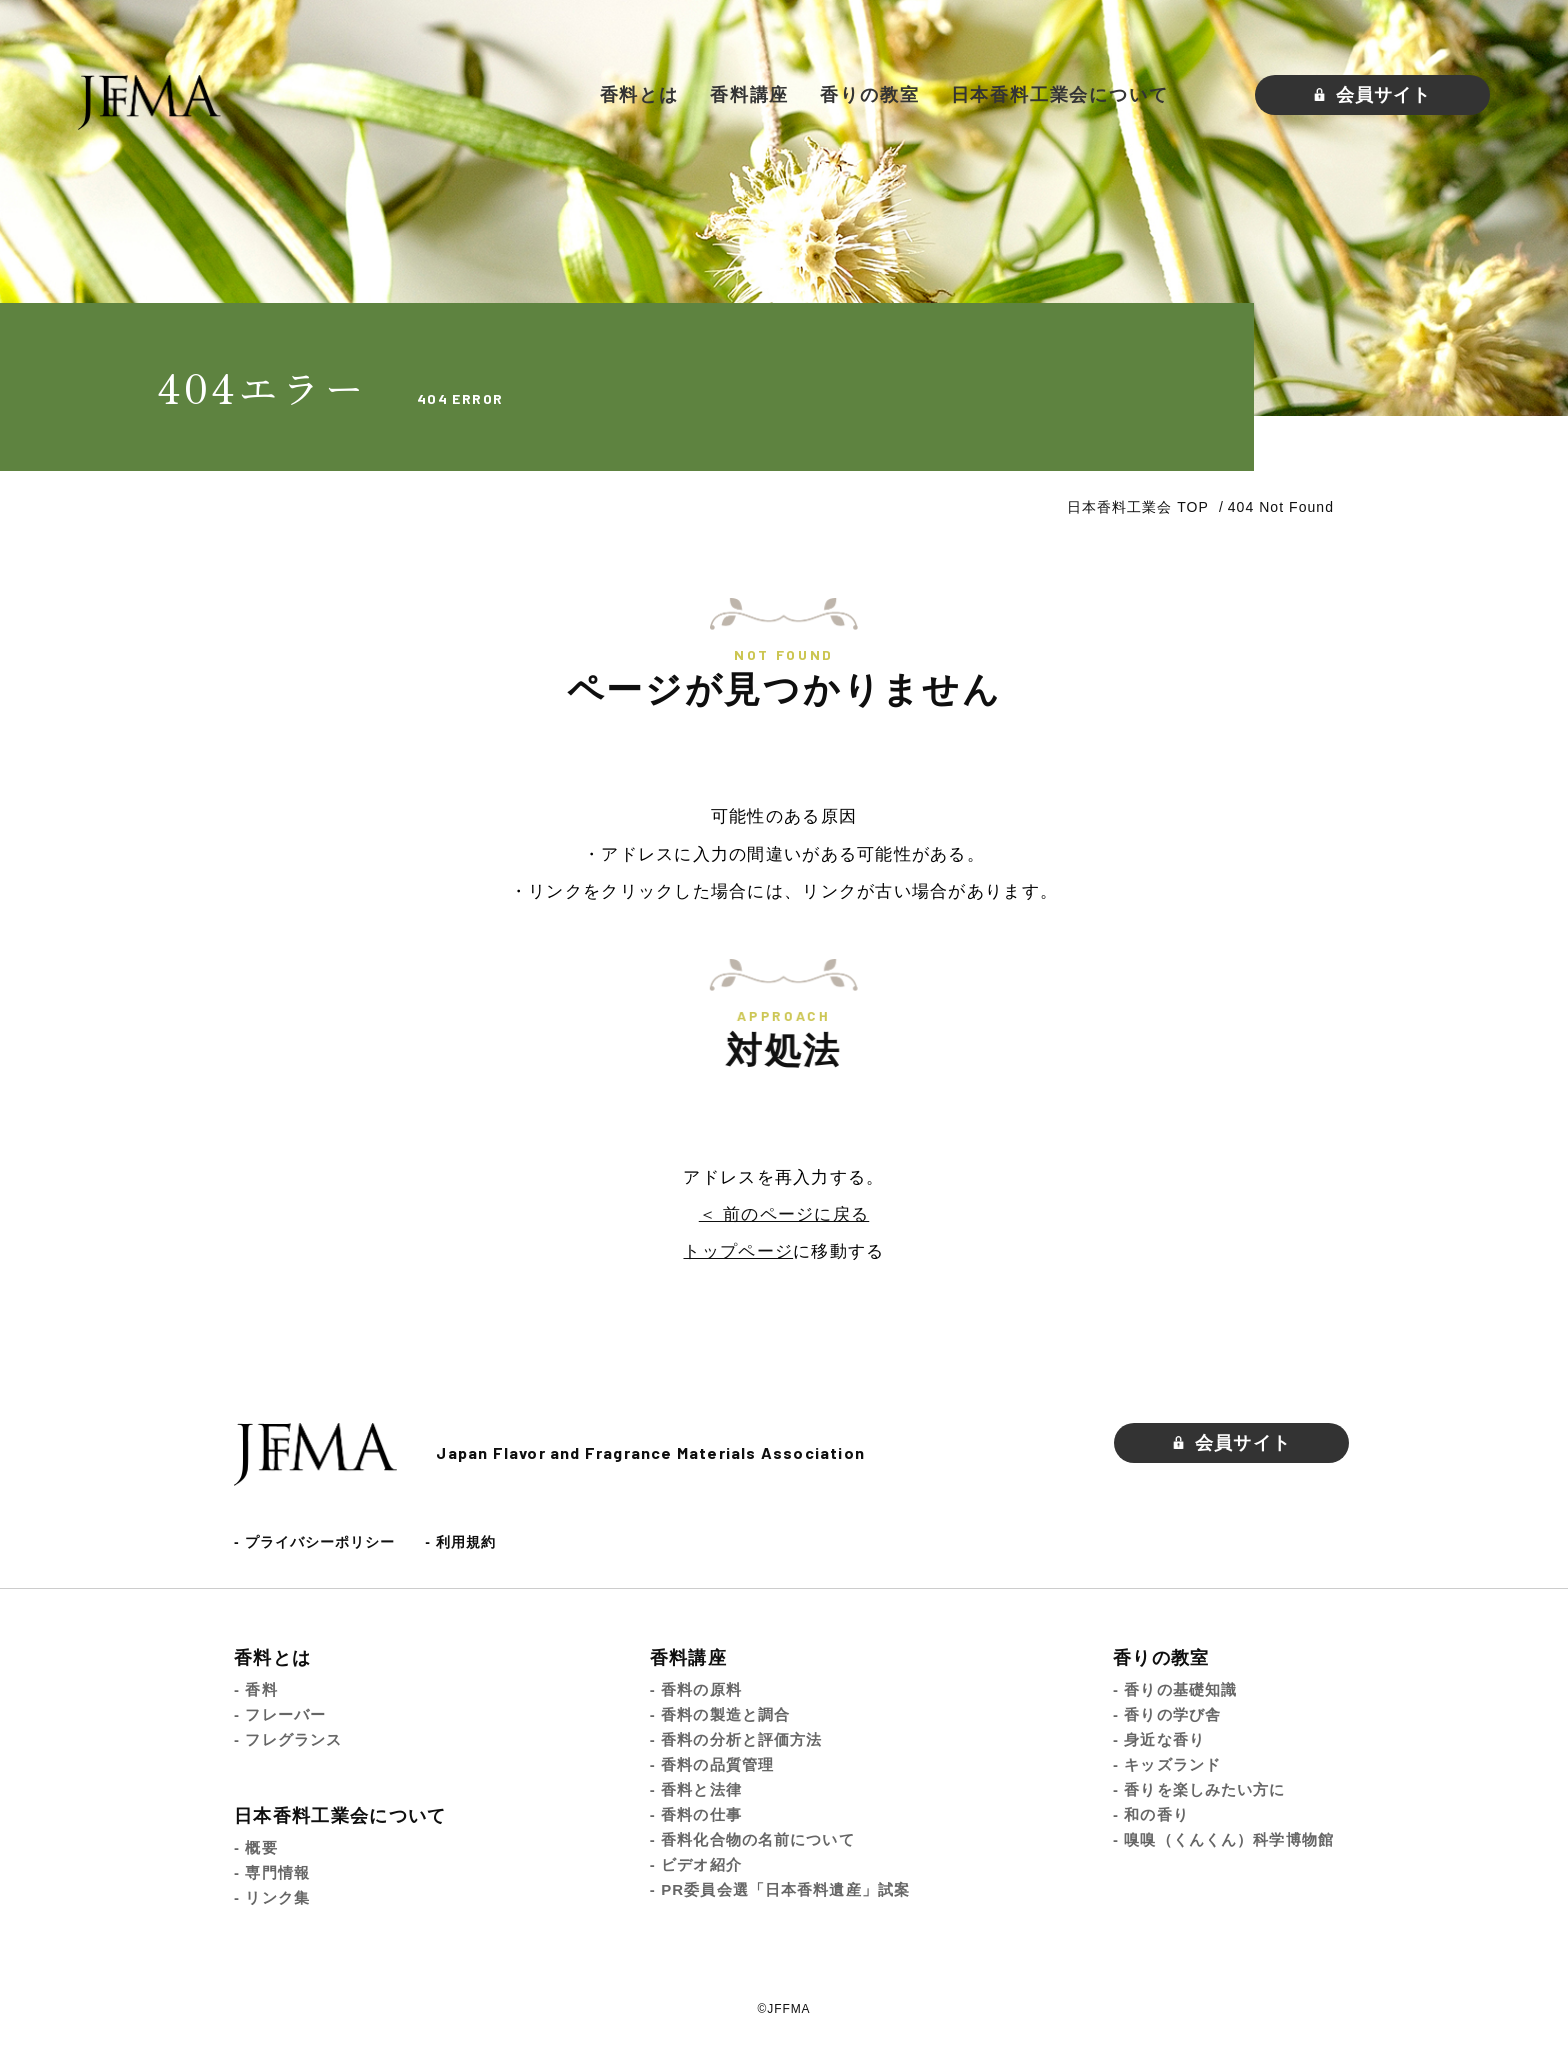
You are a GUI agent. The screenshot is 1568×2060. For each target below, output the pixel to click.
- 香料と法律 (696, 1789)
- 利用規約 (460, 1542)
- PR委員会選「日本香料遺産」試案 (780, 1889)
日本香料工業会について (1060, 95)
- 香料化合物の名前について (752, 1839)
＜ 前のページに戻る (784, 1214)
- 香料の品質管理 (712, 1764)
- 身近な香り (1159, 1739)
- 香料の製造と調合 (720, 1714)
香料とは (639, 95)
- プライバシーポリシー (314, 1542)
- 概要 (256, 1847)
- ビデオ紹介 (696, 1864)
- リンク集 (272, 1897)
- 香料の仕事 (696, 1814)
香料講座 (749, 95)
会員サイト (1372, 95)
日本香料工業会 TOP (1138, 507)
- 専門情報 (272, 1872)
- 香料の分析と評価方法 (736, 1739)
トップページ (738, 1251)
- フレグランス (288, 1739)
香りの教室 (869, 95)
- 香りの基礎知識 (1175, 1689)
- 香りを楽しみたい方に (1199, 1789)
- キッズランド (1167, 1764)
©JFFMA (784, 2009)
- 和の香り (1151, 1814)
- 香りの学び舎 (1167, 1714)
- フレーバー (280, 1714)
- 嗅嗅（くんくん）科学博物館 (1223, 1839)
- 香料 (256, 1689)
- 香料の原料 (696, 1689)
